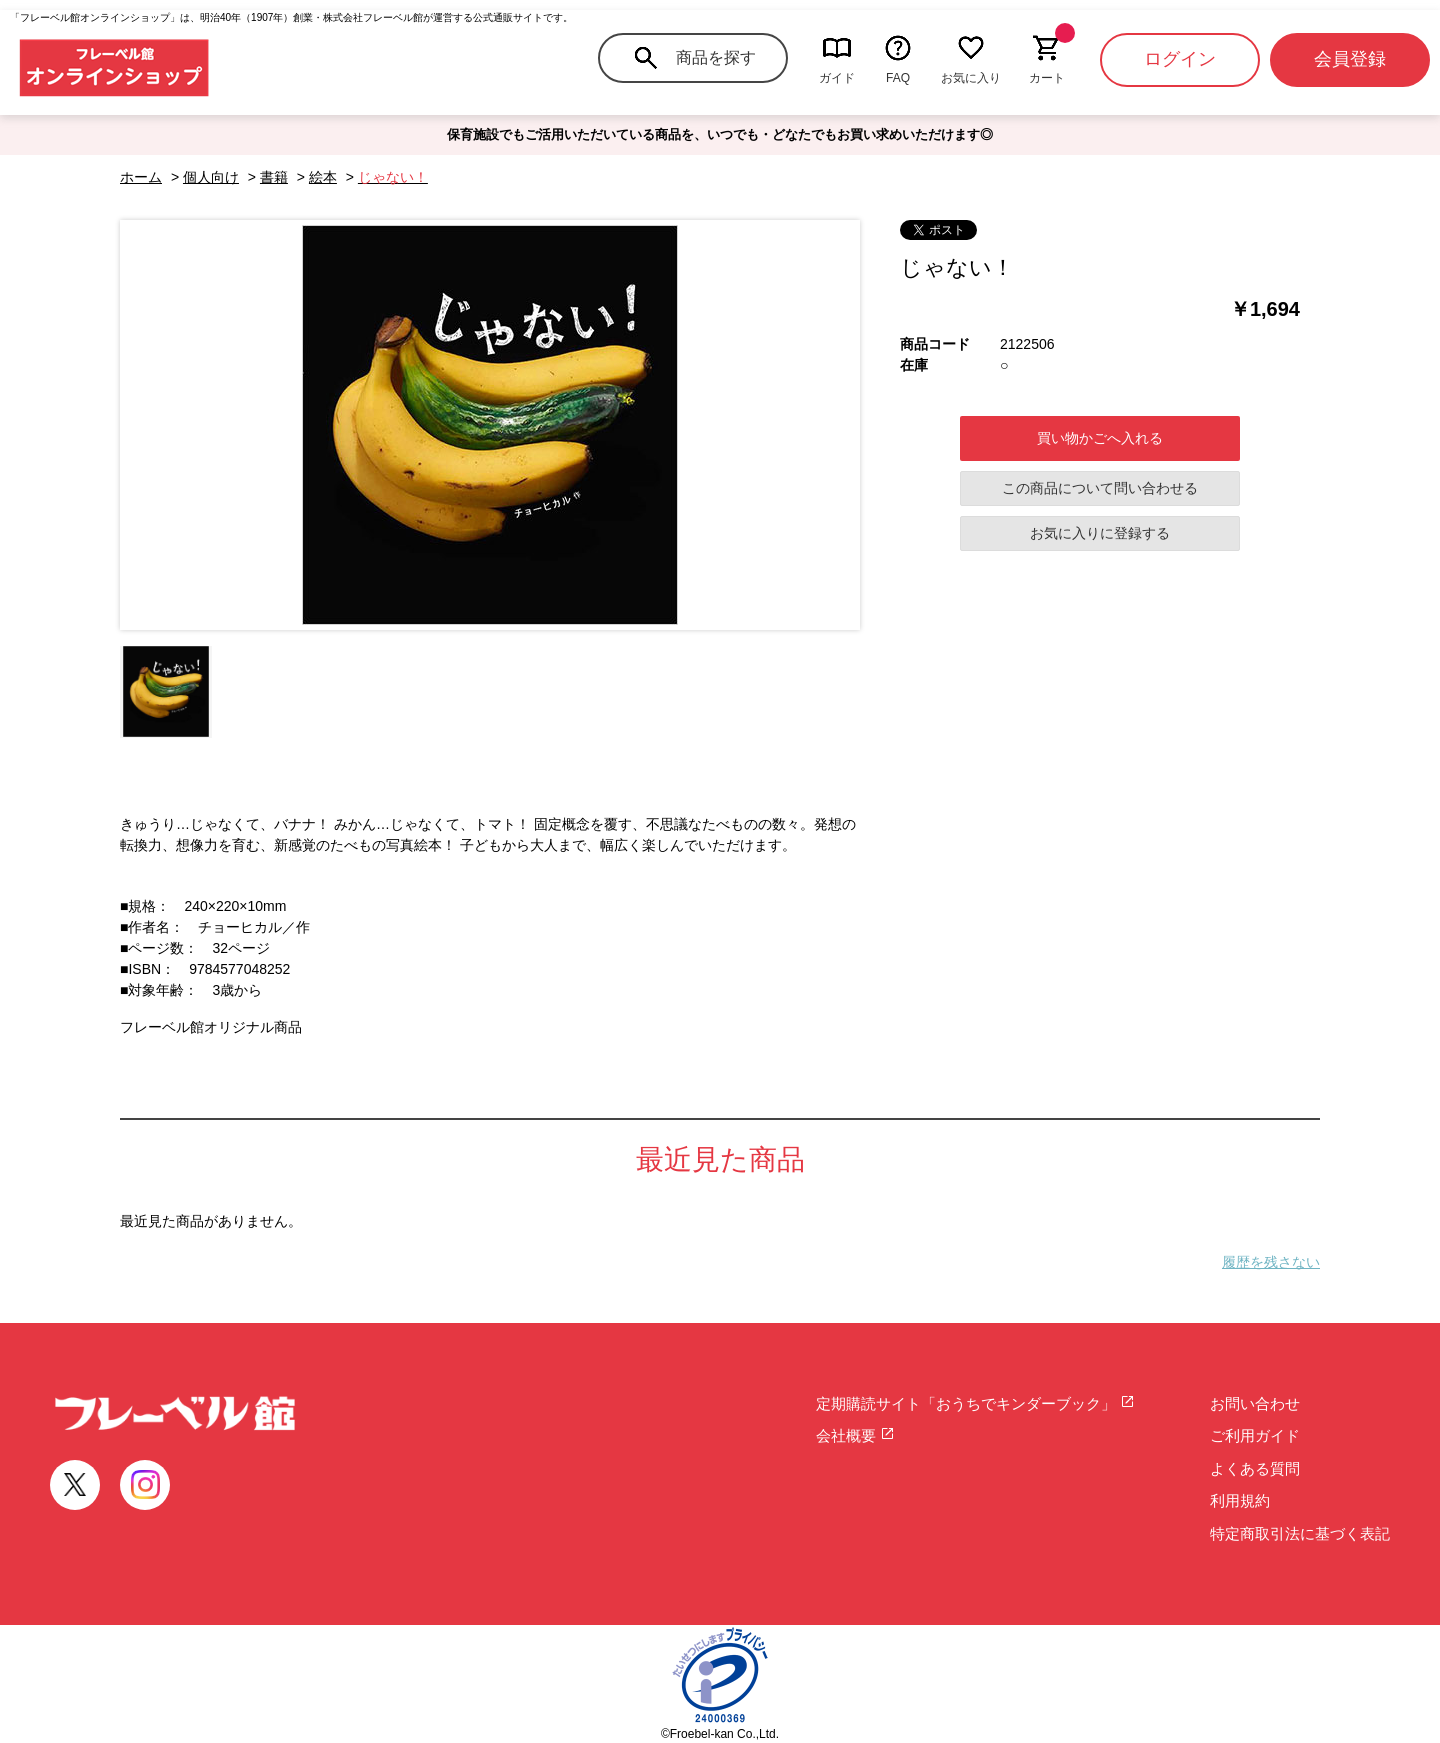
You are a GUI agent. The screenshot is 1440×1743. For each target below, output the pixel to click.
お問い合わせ (1255, 1403)
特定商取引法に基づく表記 (1300, 1533)
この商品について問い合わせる (1100, 488)
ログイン (1180, 59)
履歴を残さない (1271, 1262)
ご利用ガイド (1255, 1435)
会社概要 (855, 1435)
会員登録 (1350, 59)
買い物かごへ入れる (1100, 438)
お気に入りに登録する (1100, 533)
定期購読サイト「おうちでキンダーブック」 (975, 1403)
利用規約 (1240, 1500)
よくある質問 (1255, 1468)
